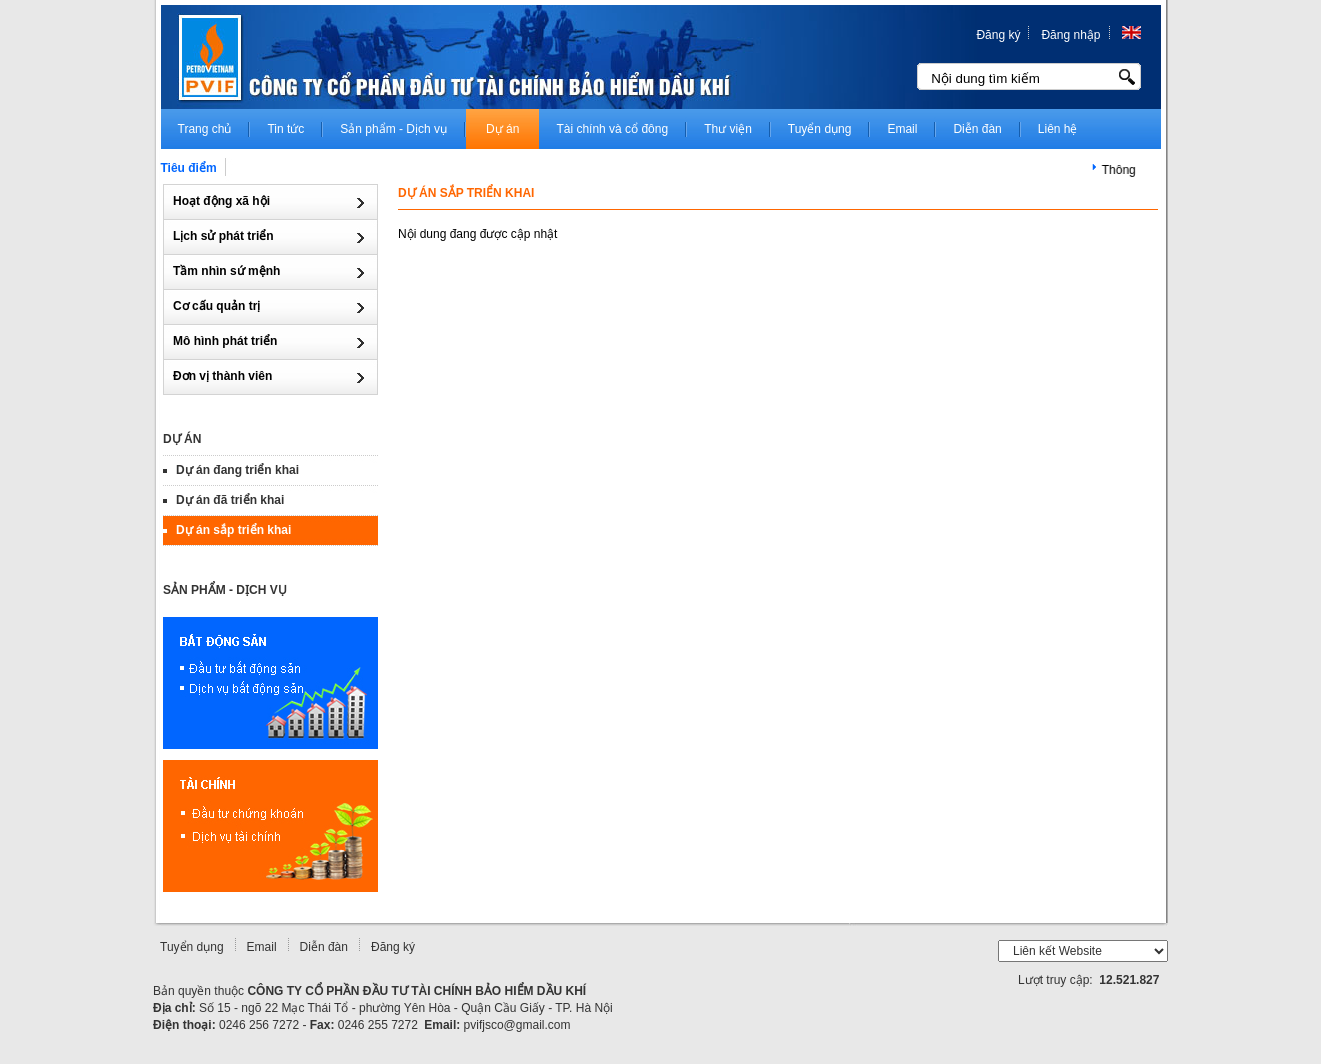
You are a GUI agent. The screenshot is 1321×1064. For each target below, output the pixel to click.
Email (262, 947)
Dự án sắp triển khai (235, 530)
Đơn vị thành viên (224, 376)
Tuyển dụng (192, 947)
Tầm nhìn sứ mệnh (228, 271)
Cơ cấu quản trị (218, 306)
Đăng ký (998, 35)
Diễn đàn (324, 947)
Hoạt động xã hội (223, 201)
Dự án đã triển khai (232, 500)
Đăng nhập (1070, 35)
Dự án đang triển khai (239, 470)
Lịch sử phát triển (225, 236)
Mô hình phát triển (227, 341)
